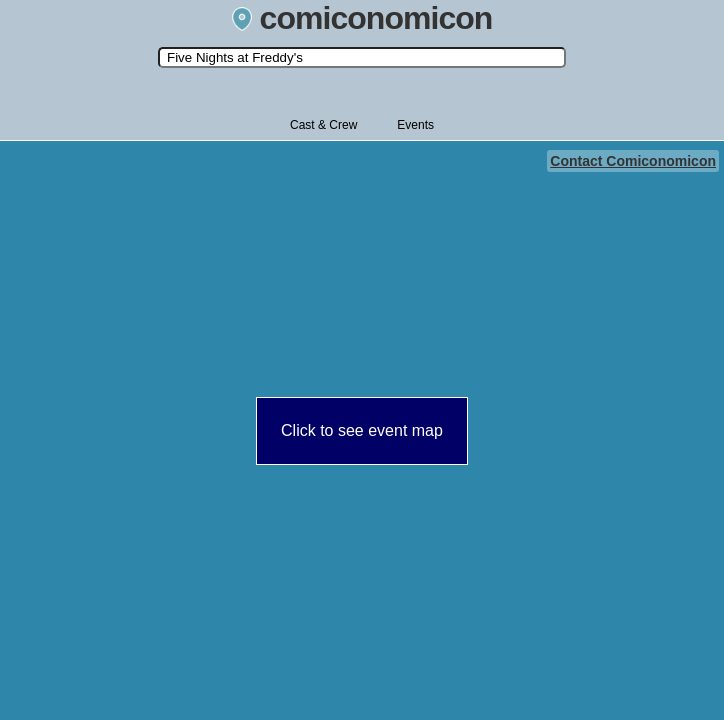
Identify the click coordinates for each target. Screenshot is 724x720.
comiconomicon (362, 18)
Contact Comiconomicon (633, 161)
